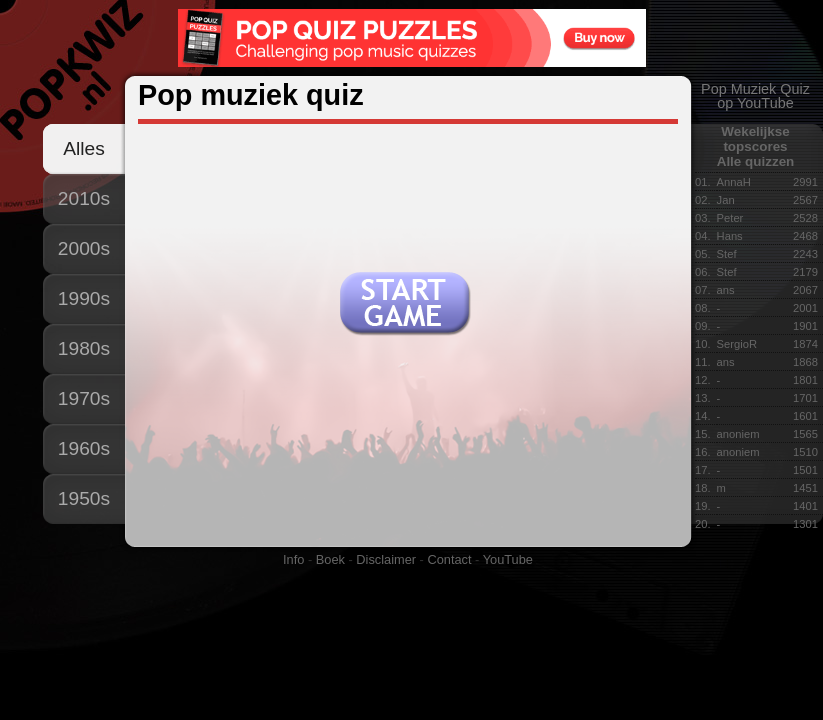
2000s (84, 248)
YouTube (508, 559)
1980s (84, 348)
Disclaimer (386, 559)
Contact (449, 559)
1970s (84, 398)
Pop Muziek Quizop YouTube (755, 96)
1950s (84, 498)
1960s (84, 448)
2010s (84, 198)
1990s (84, 298)
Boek (330, 559)
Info (293, 559)
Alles (84, 148)
